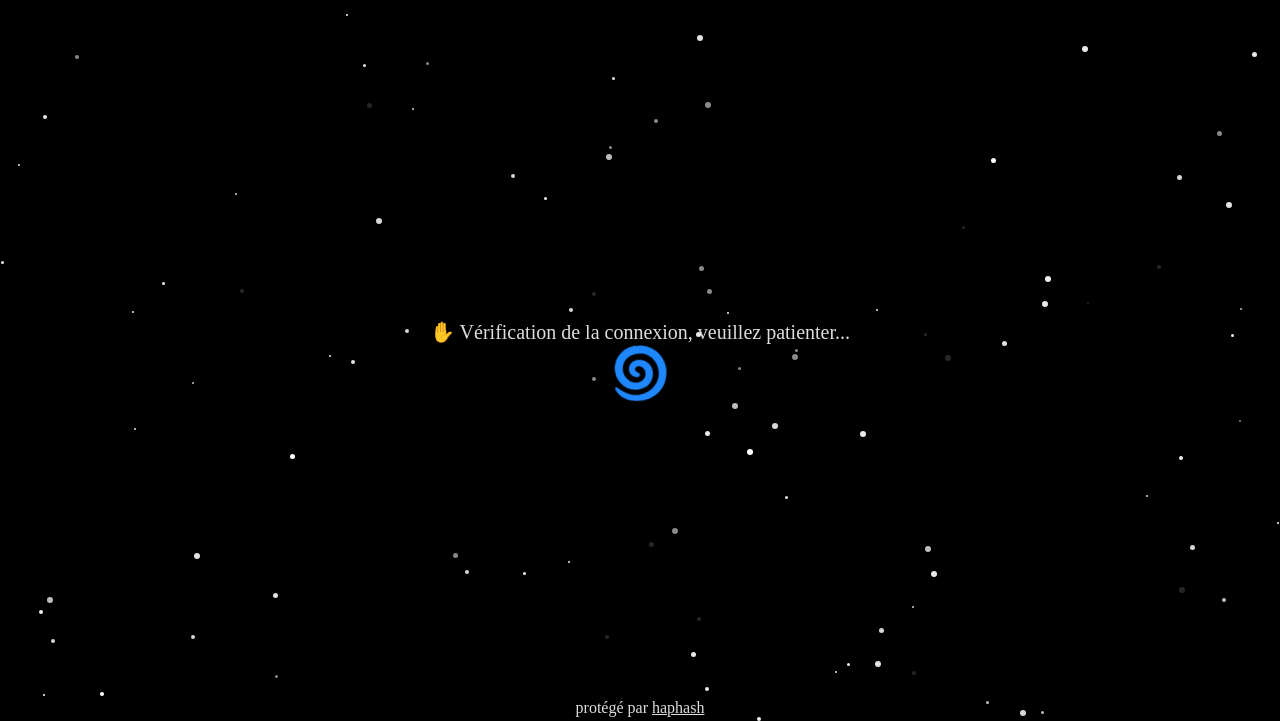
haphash (678, 707)
